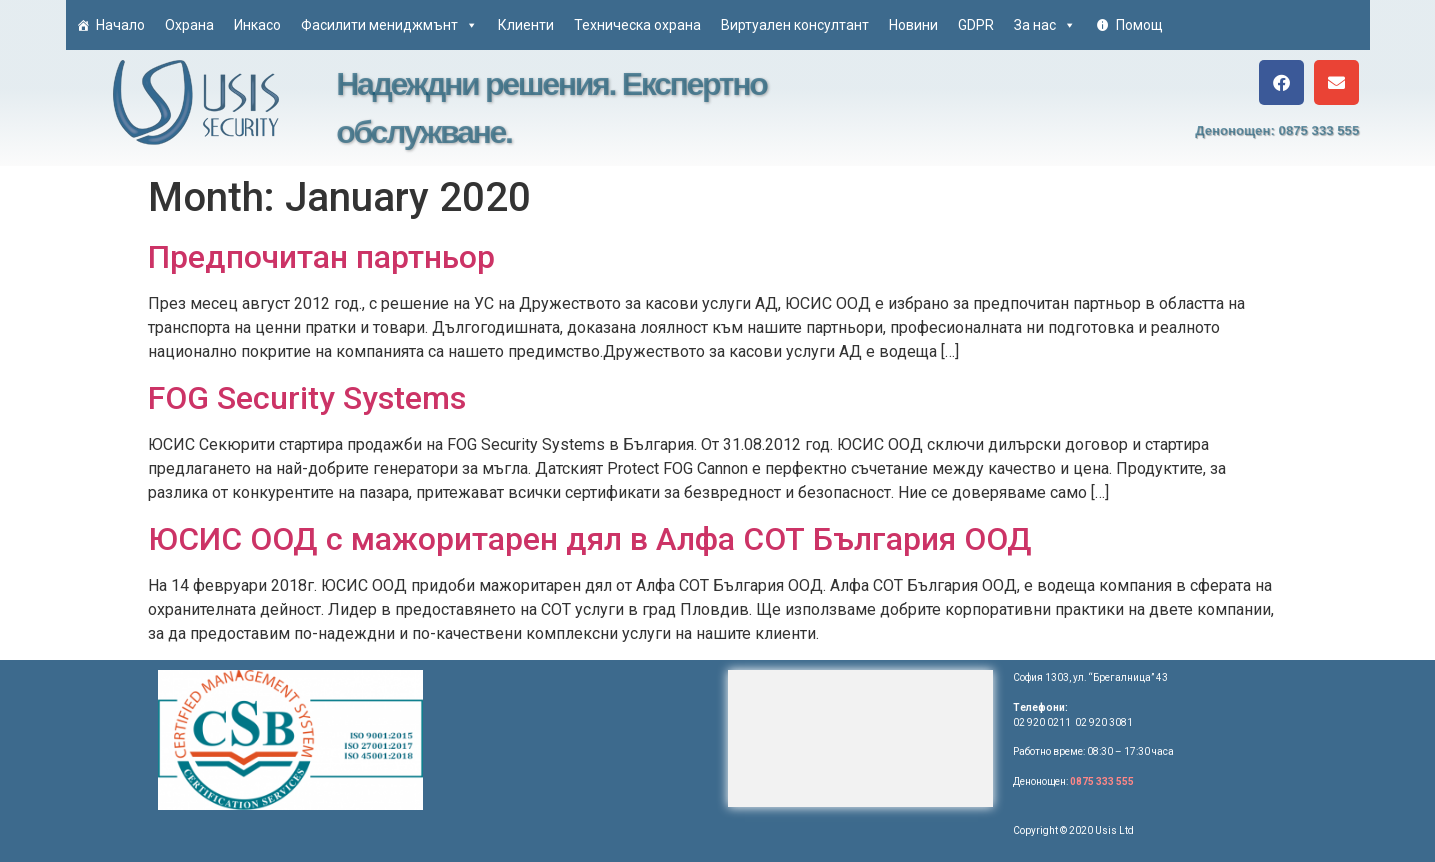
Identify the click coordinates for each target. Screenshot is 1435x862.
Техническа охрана (637, 25)
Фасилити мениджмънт (389, 25)
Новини (913, 25)
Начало (120, 25)
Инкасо (257, 25)
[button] (1281, 82)
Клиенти (526, 25)
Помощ (1139, 25)
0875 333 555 (1102, 781)
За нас (1045, 25)
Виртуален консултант (795, 25)
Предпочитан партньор (321, 257)
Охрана (189, 25)
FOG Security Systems (307, 398)
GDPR (976, 25)
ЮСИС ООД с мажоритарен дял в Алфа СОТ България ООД (590, 539)
